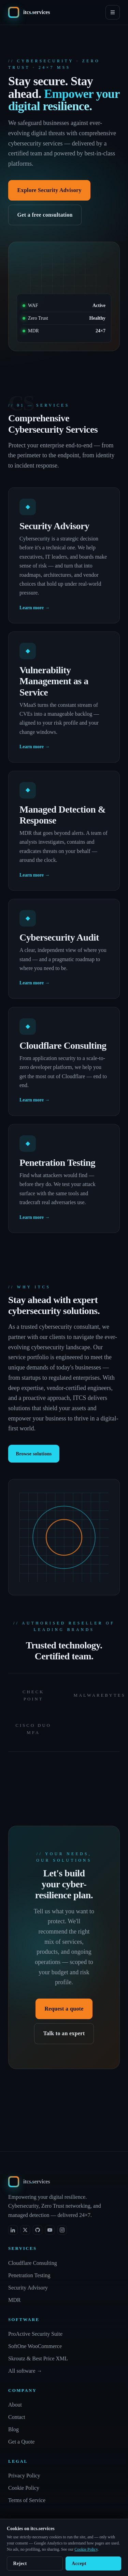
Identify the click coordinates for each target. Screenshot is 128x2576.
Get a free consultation (45, 215)
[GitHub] (37, 2230)
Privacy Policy (24, 2475)
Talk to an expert (64, 2033)
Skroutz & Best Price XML (38, 2358)
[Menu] (112, 12)
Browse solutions (34, 1453)
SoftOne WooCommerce (35, 2346)
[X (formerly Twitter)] (25, 2230)
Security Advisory (28, 2288)
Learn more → (34, 607)
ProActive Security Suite (35, 2334)
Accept (79, 2563)
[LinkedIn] (13, 2230)
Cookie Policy (23, 2488)
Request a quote (63, 2009)
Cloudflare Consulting (32, 2263)
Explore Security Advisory (49, 190)
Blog (13, 2429)
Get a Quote (21, 2442)
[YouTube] (50, 2230)
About (15, 2405)
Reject (20, 2563)
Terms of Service (26, 2500)
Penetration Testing (29, 2275)
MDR (14, 2300)
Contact (16, 2417)
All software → (25, 2371)
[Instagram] (62, 2230)
